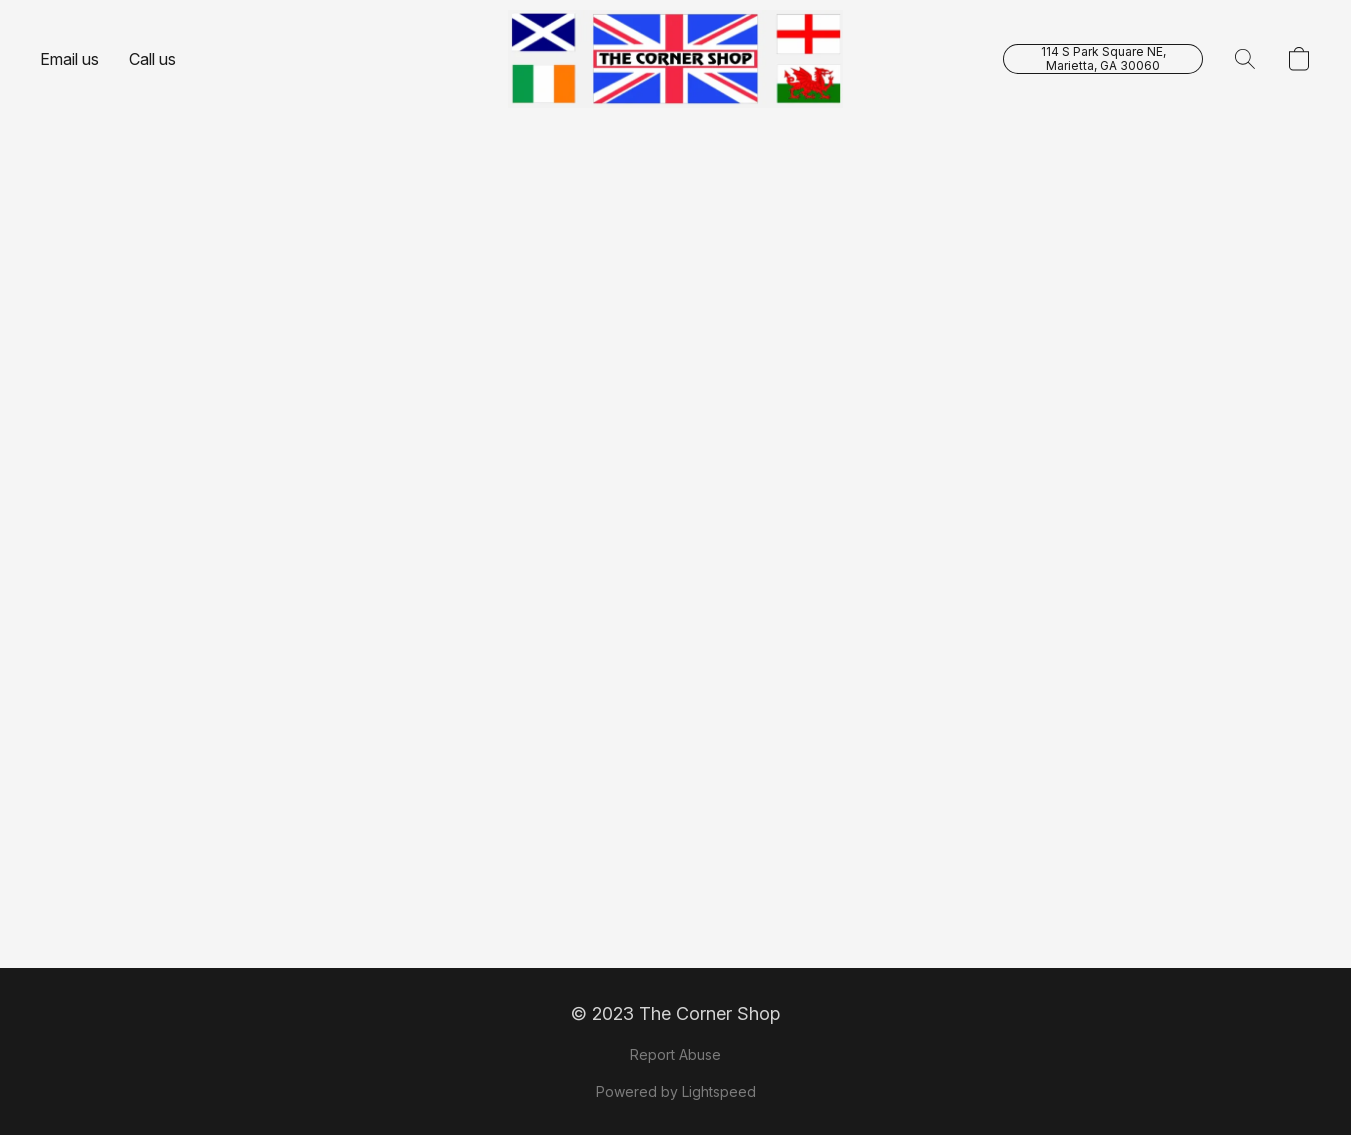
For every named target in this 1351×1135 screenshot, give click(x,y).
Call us (152, 59)
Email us (69, 59)
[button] (675, 59)
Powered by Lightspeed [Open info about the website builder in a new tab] (676, 1091)
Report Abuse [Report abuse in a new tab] (675, 1054)
